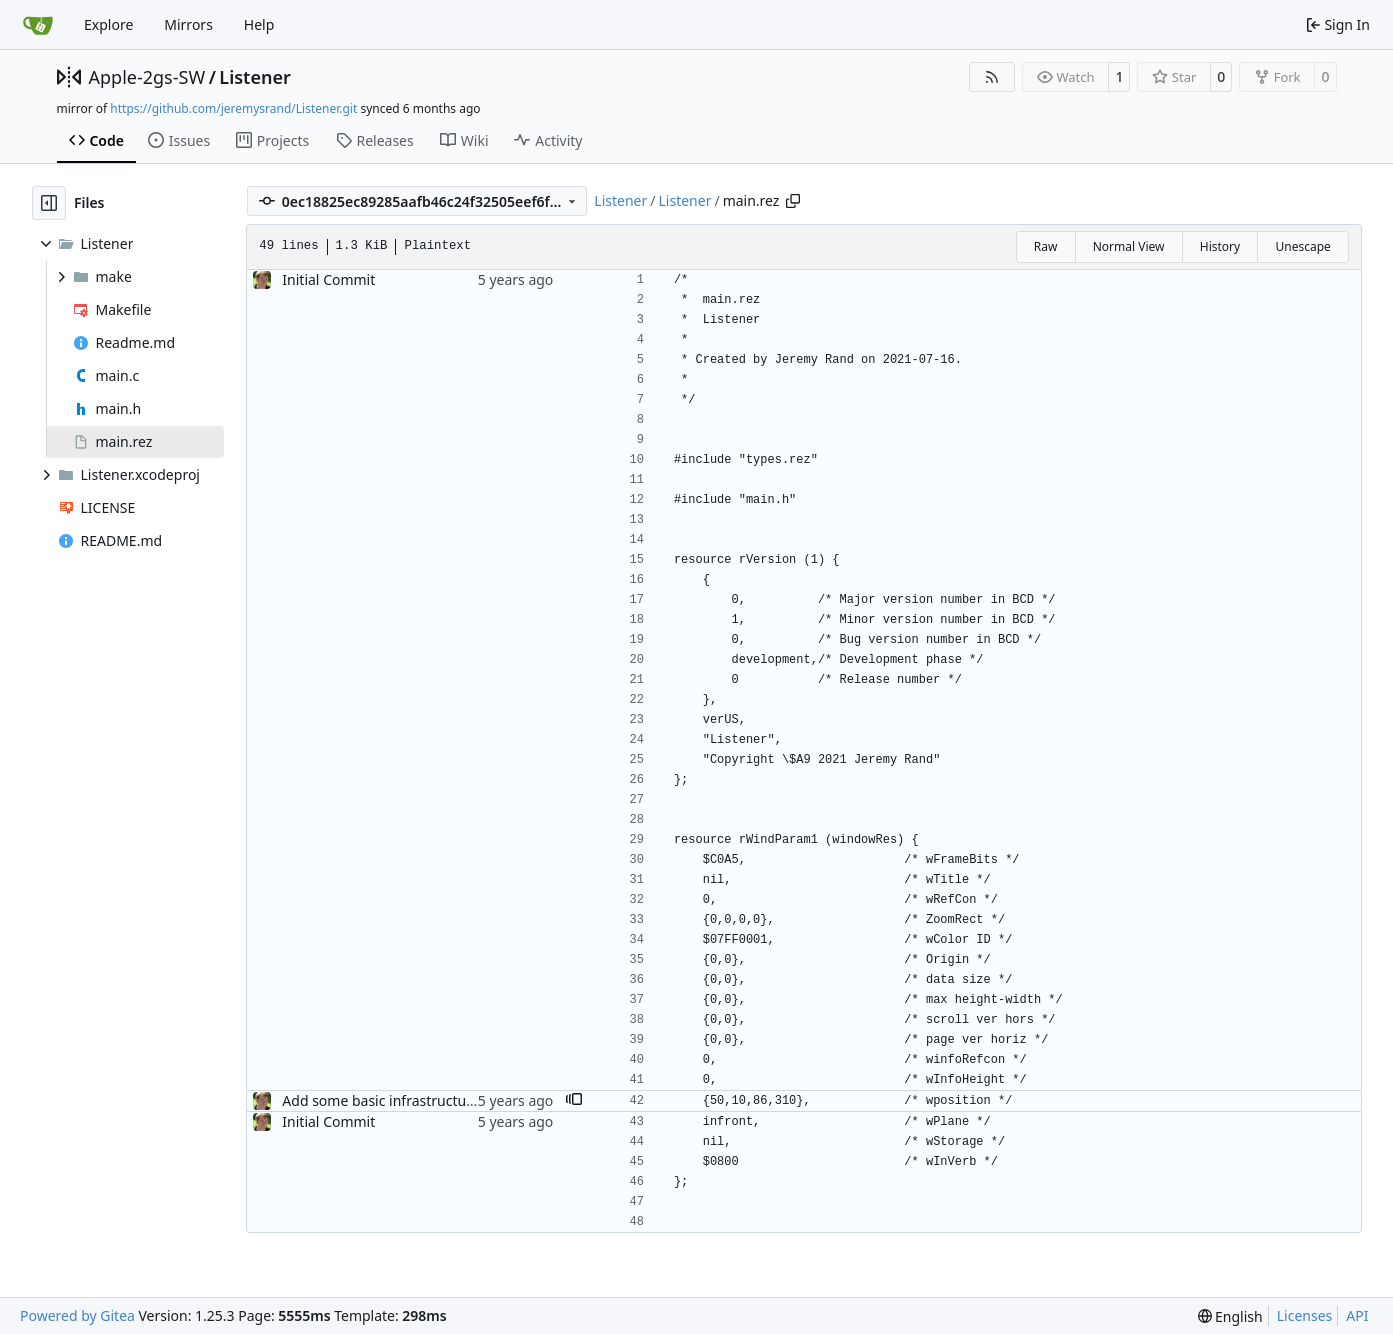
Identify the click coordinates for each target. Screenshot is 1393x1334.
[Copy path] (793, 201)
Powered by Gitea (77, 1315)
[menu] (1230, 1316)
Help (259, 24)
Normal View (1129, 246)
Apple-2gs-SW (147, 77)
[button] (574, 1101)
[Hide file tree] (49, 203)
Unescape (1302, 246)
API (1357, 1315)
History (1220, 246)
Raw (1046, 246)
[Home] (38, 25)
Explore (108, 24)
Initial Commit (328, 279)
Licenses (1305, 1315)
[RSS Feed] (992, 77)
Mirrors (188, 24)
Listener (254, 77)
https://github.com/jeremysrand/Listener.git (233, 108)
